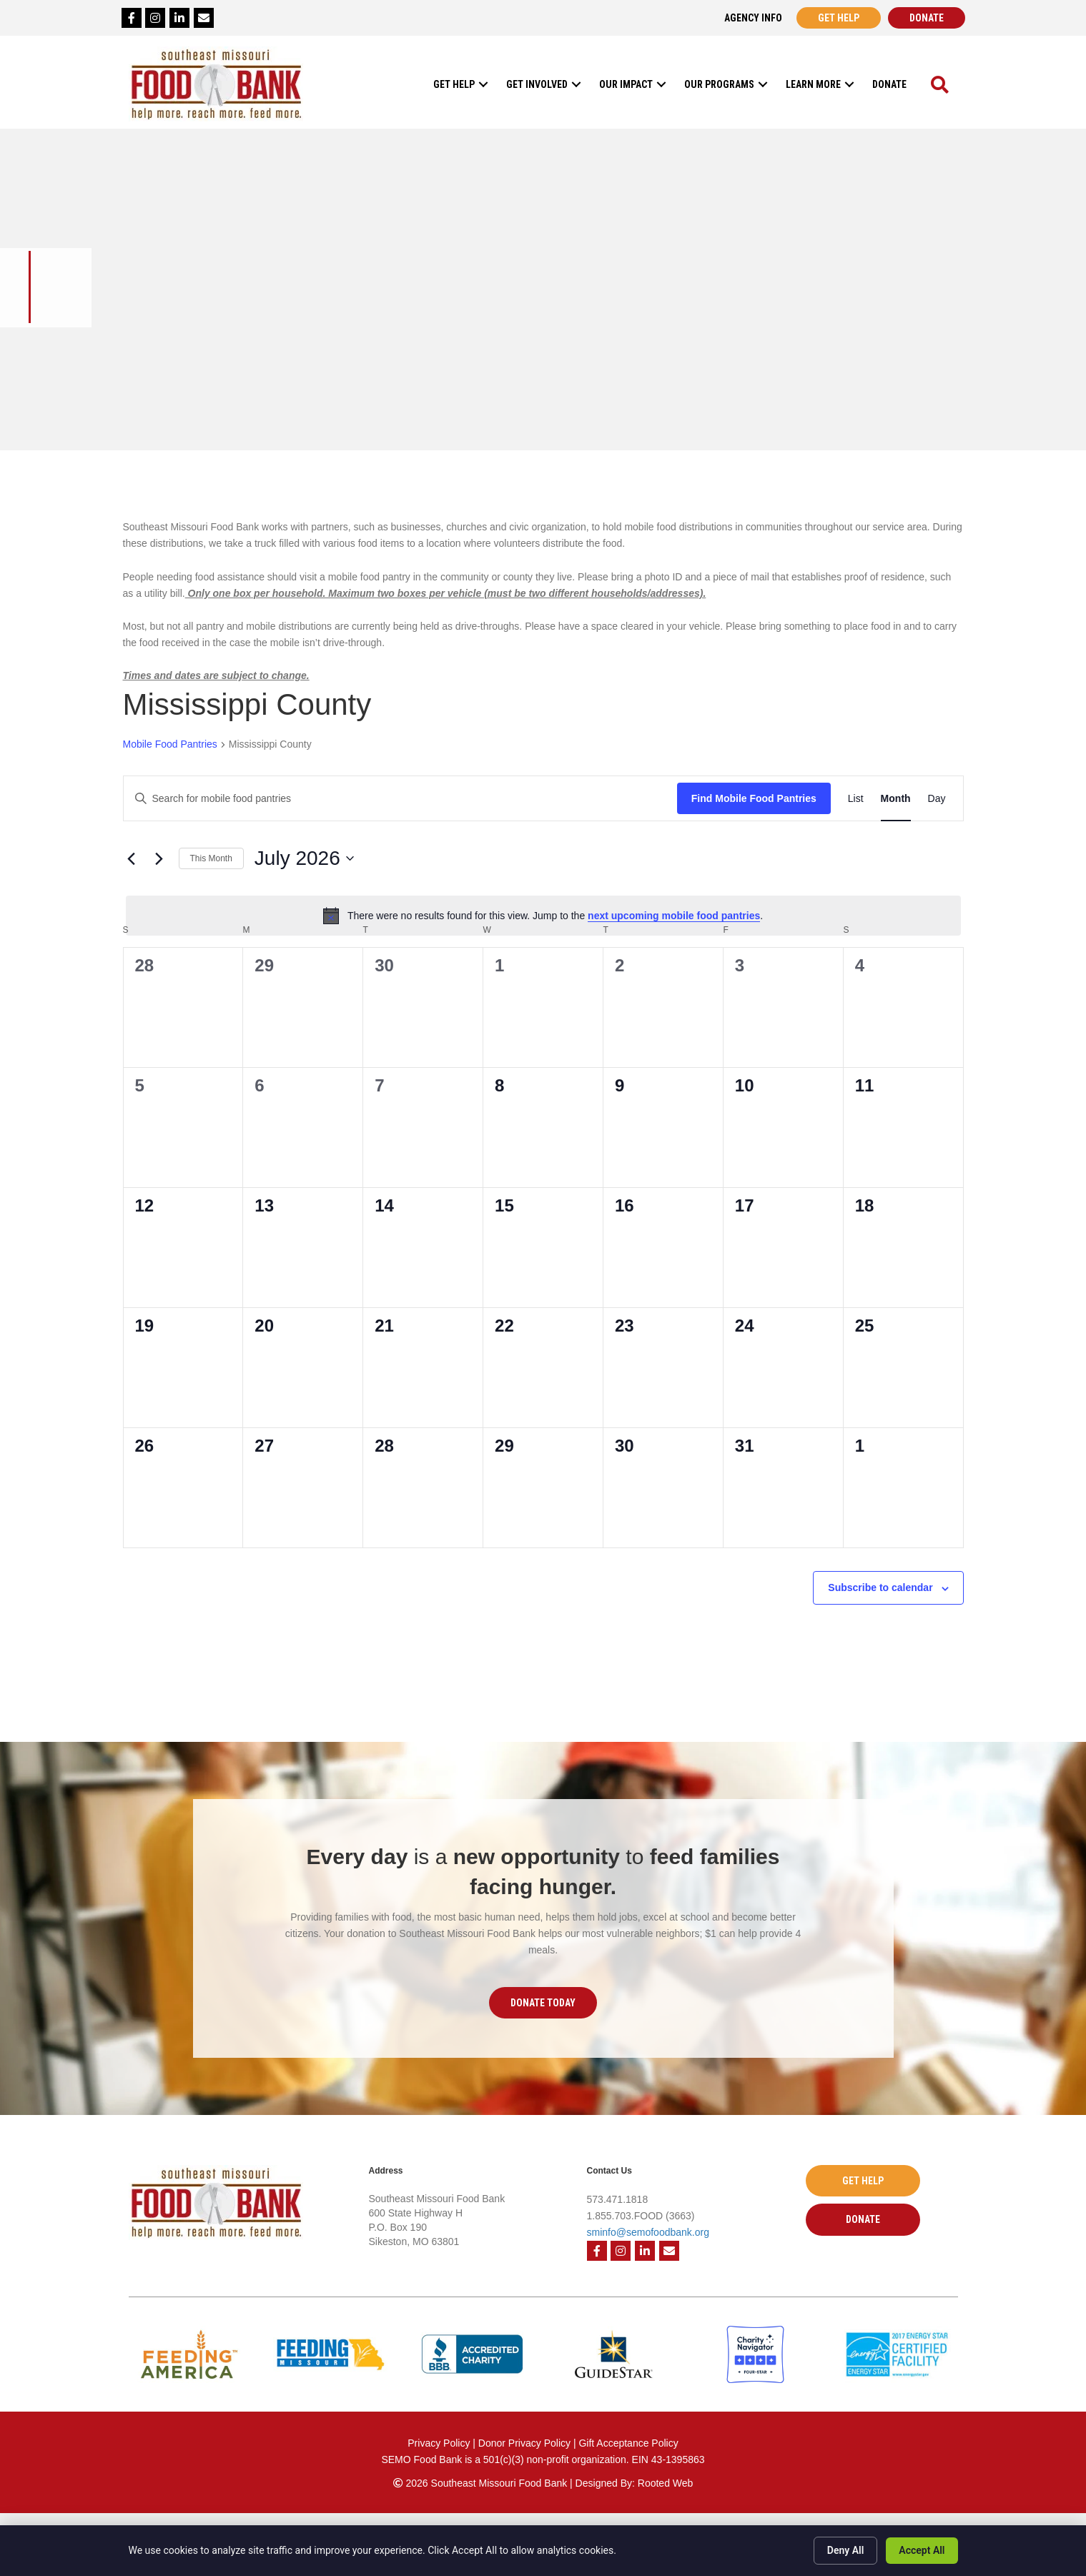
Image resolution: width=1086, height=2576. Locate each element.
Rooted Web (665, 2483)
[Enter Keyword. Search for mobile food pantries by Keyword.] (400, 798)
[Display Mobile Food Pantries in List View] (856, 798)
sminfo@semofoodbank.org (648, 2232)
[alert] (543, 916)
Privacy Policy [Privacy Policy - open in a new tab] (439, 2443)
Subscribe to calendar (880, 1587)
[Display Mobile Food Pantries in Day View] (937, 798)
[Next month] (159, 858)
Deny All (845, 2550)
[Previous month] (131, 858)
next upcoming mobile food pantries (674, 915)
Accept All (921, 2550)
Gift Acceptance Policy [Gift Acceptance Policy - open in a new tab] (628, 2443)
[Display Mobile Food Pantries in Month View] (896, 798)
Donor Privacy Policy (525, 2443)
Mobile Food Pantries (170, 744)
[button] (483, 84)
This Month (211, 858)
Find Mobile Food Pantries (753, 798)
